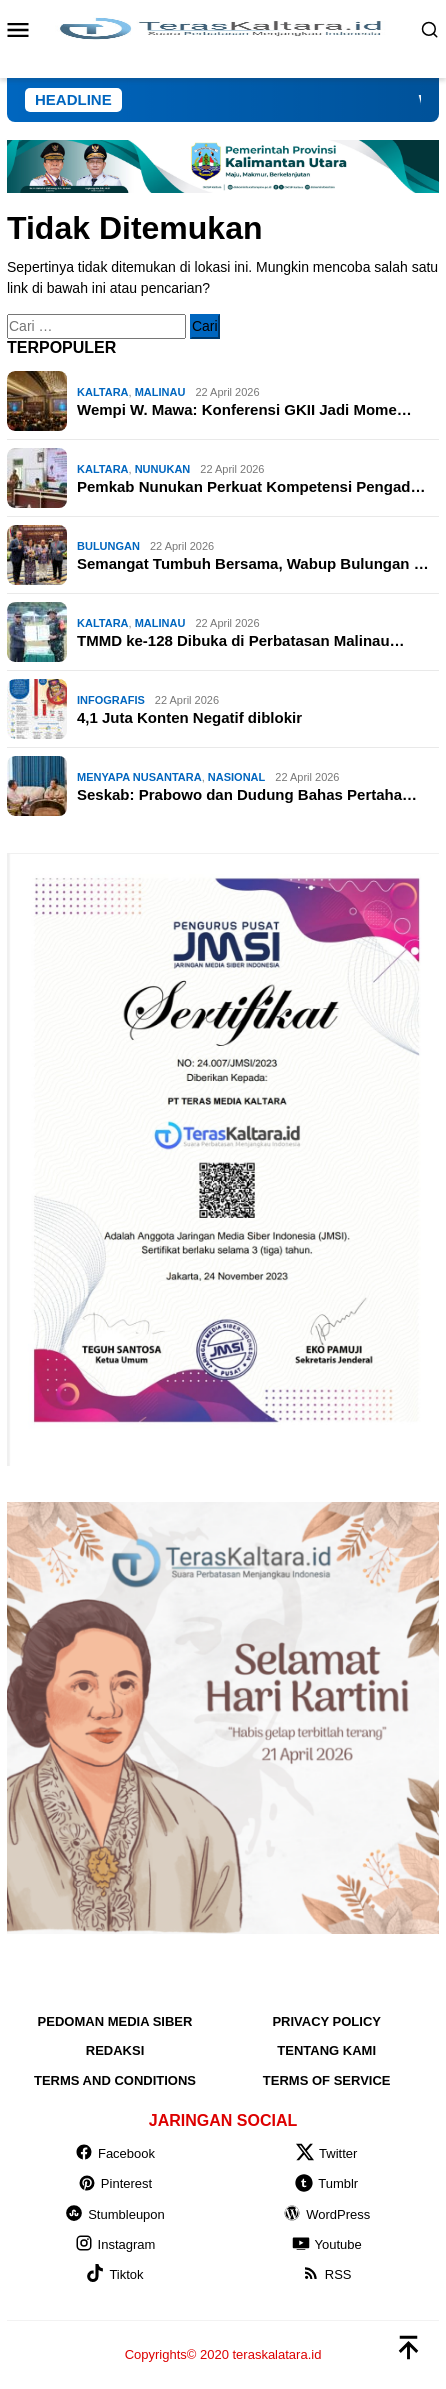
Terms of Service (327, 2080)
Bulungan (108, 546)
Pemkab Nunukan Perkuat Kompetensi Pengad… (251, 486)
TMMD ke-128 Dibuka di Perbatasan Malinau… (241, 640)
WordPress (326, 2214)
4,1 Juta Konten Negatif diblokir (189, 717)
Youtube (327, 2244)
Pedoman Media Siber (115, 2021)
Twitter (326, 2153)
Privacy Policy (326, 2021)
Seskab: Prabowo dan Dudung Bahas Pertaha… (247, 794)
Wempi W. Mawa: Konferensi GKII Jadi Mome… (244, 409)
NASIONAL (236, 777)
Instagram (115, 2244)
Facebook (115, 2153)
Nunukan (163, 469)
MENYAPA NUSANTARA (139, 777)
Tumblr (326, 2183)
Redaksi (115, 2050)
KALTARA (103, 392)
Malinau (160, 392)
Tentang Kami (326, 2050)
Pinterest (115, 2183)
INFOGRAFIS (111, 700)
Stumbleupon (115, 2214)
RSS (327, 2274)
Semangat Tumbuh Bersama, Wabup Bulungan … (253, 563)
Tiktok (114, 2274)
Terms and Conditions (115, 2080)
